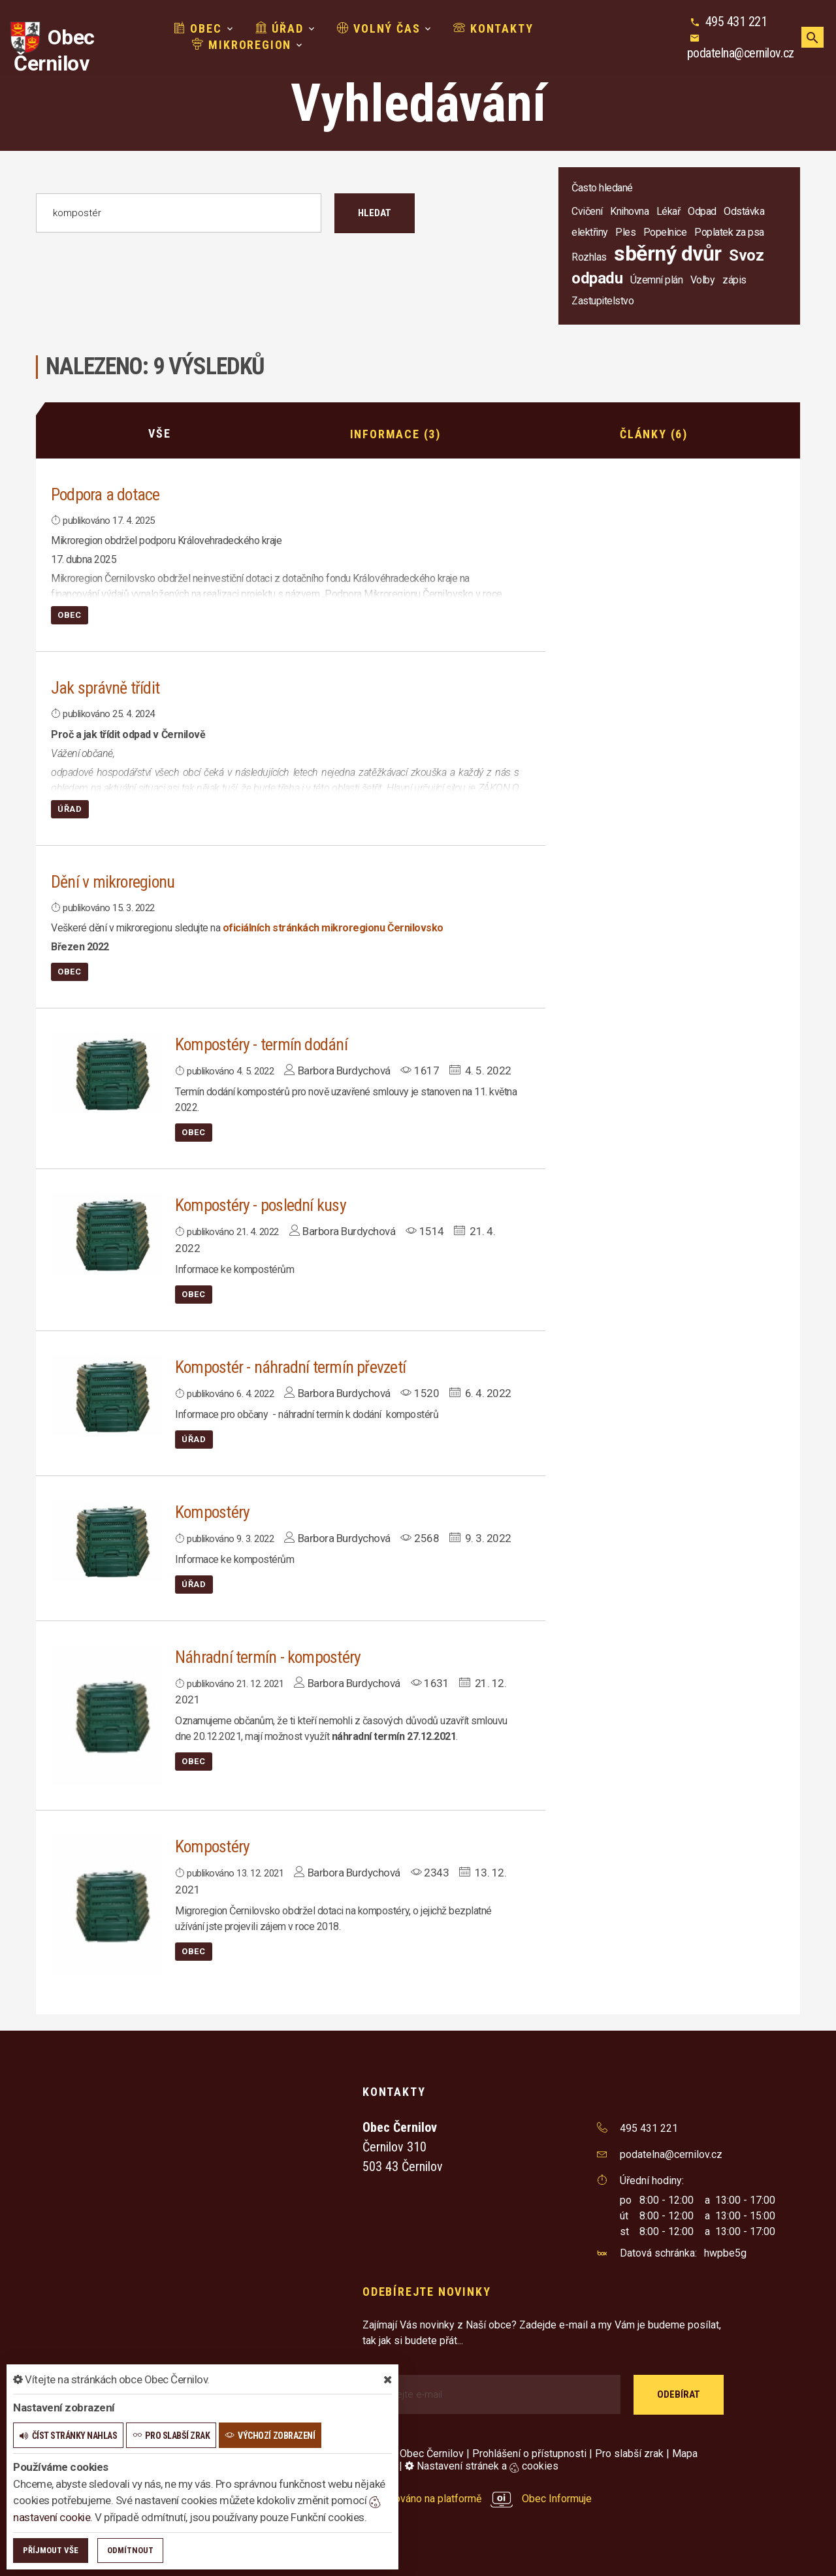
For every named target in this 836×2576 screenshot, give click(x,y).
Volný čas (379, 28)
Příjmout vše (50, 2550)
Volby (702, 280)
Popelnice (665, 232)
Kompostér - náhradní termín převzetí (291, 1366)
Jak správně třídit (105, 688)
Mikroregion (241, 45)
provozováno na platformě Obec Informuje (477, 2498)
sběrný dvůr (668, 253)
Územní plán (656, 280)
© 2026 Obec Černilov (413, 2453)
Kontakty (493, 28)
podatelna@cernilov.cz (740, 53)
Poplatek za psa (729, 232)
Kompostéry (213, 1511)
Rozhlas (589, 257)
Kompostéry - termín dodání (262, 1044)
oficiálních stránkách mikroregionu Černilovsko (333, 928)
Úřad (279, 28)
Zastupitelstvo (602, 301)
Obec (198, 28)
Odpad (702, 211)
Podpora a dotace (106, 494)
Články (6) (654, 433)
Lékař (668, 211)
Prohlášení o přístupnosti (529, 2453)
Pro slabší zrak (629, 2453)
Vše (159, 433)
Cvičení (587, 211)
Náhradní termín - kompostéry (268, 1656)
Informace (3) (395, 433)
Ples (625, 232)
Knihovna (629, 211)
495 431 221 (736, 21)
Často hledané (602, 188)
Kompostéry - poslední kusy (261, 1205)
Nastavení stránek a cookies (481, 2466)
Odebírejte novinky (426, 2291)
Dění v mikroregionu (113, 881)
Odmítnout (130, 2550)
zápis (734, 280)
